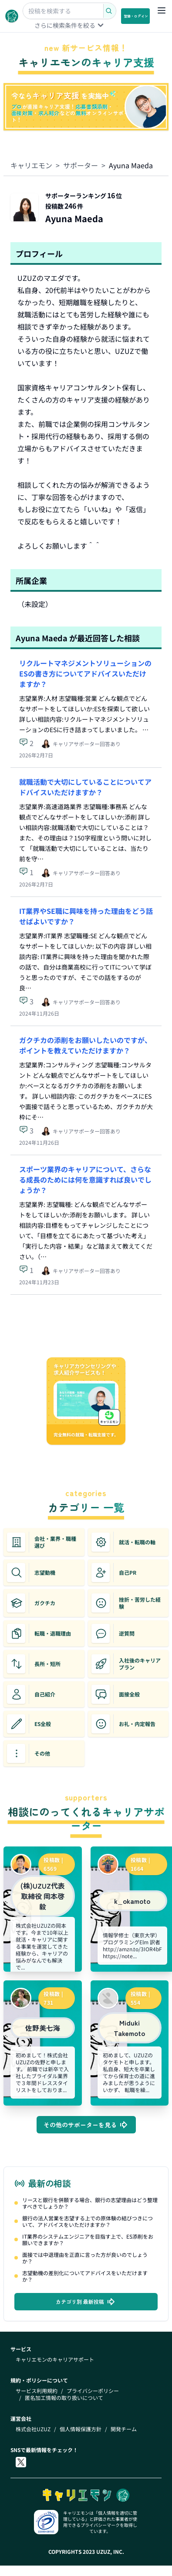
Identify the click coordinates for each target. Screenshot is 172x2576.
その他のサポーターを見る (86, 2124)
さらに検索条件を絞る (69, 25)
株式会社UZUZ (33, 2429)
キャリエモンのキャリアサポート (55, 2359)
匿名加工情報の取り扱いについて (64, 2397)
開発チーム (124, 2429)
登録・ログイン (136, 15)
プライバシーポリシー (93, 2390)
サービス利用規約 (36, 2390)
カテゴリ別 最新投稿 (86, 2301)
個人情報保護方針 (80, 2429)
